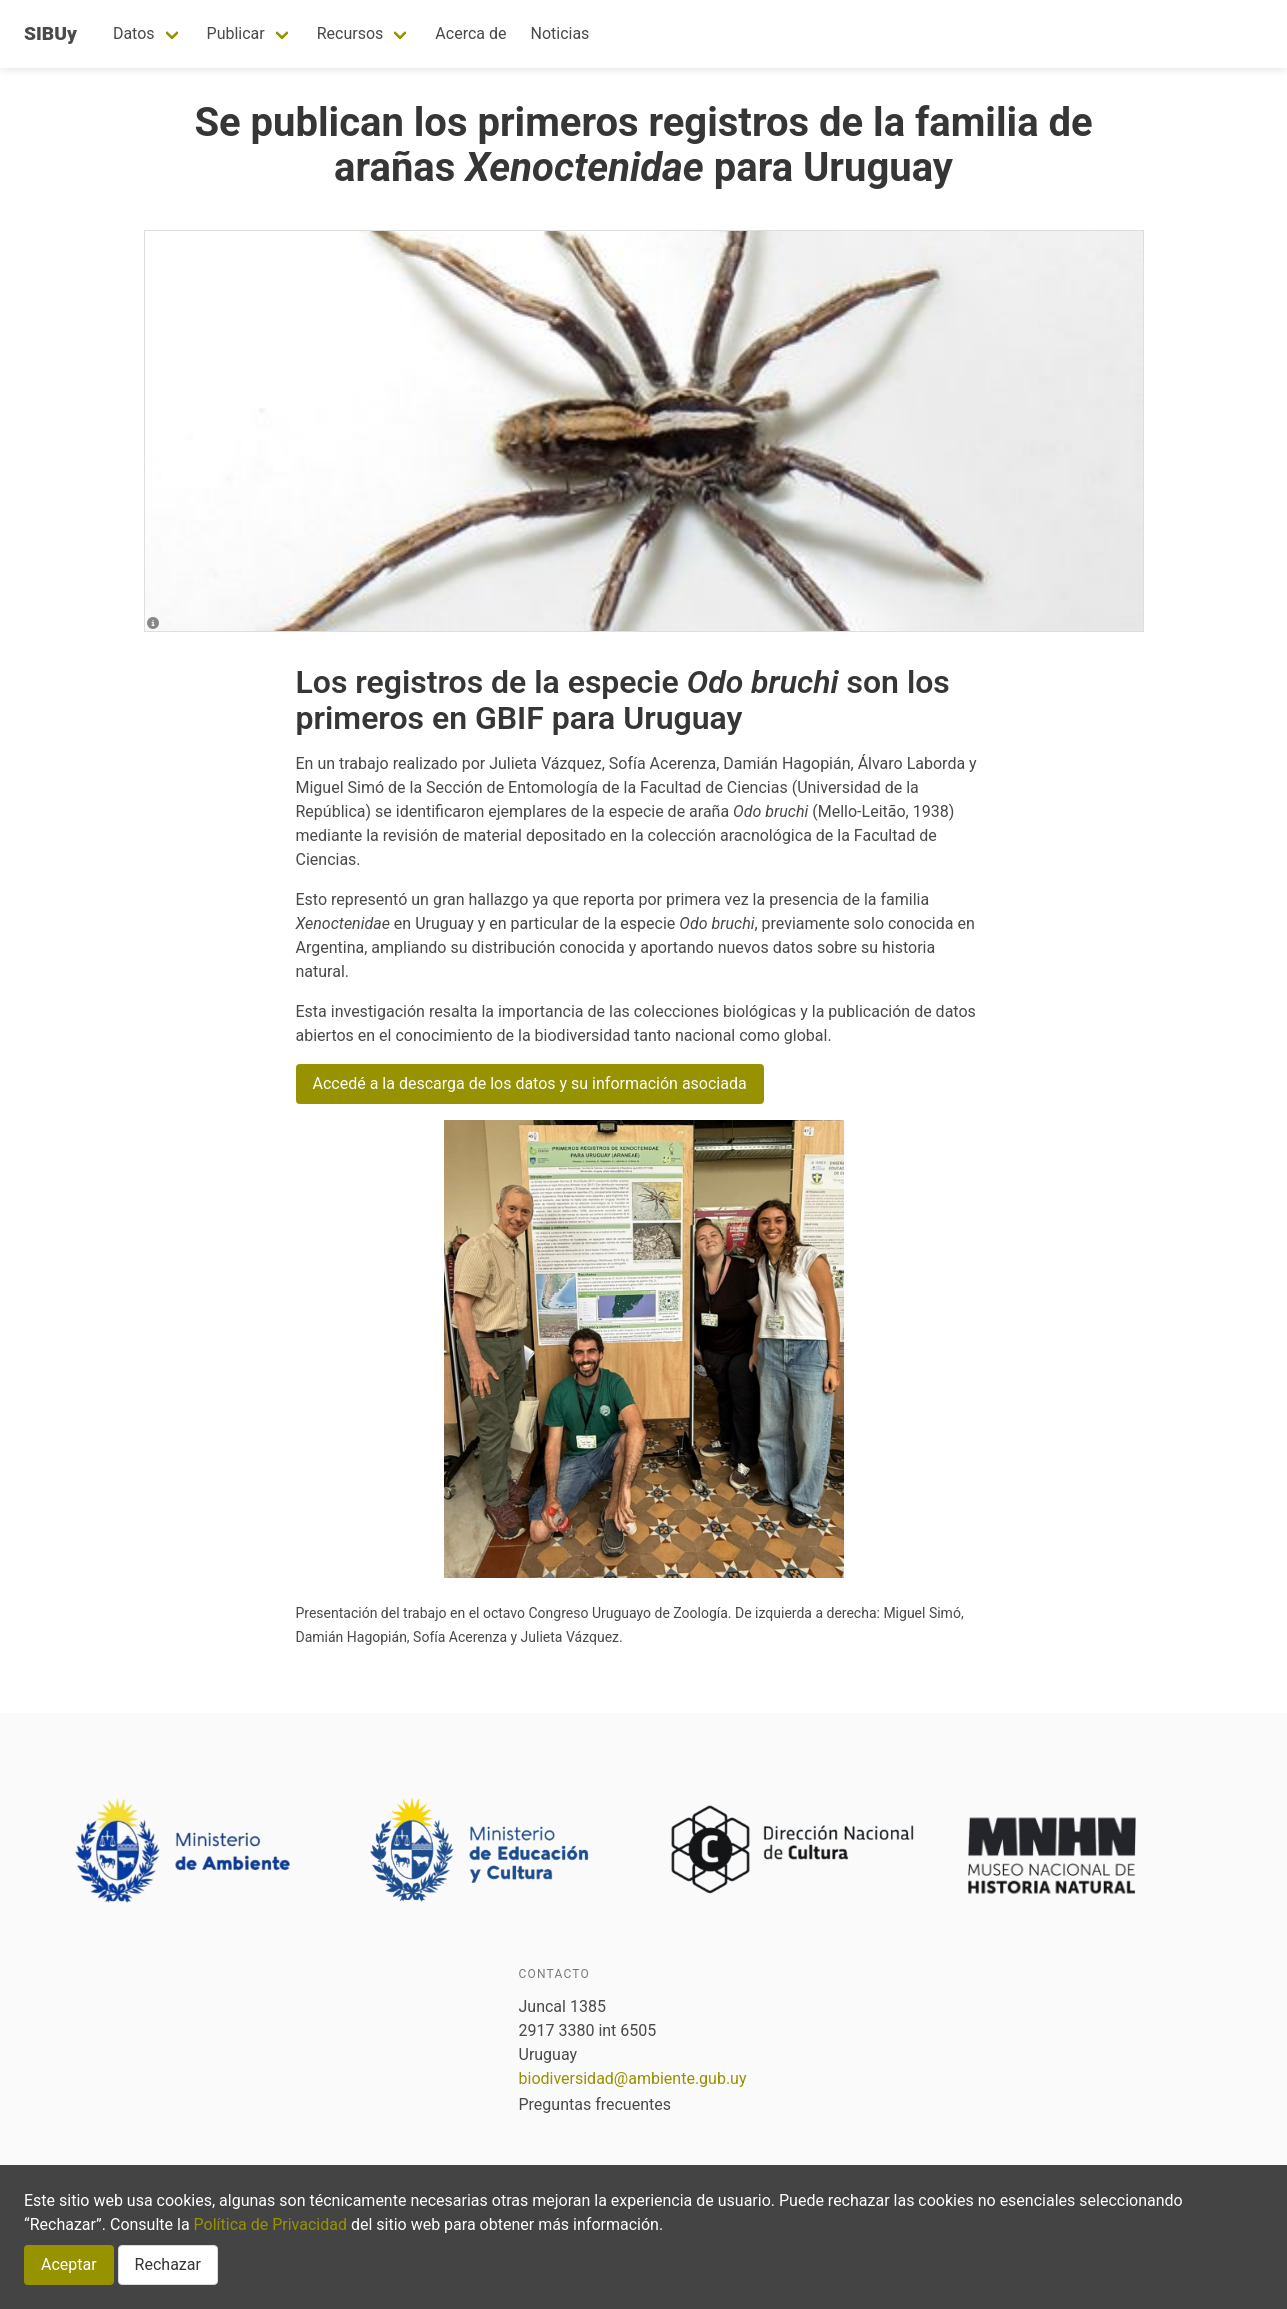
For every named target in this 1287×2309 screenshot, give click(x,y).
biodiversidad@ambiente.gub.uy (633, 2078)
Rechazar (168, 2264)
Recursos (350, 33)
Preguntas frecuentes (595, 2104)
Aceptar (69, 2264)
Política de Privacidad (270, 2224)
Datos (134, 33)
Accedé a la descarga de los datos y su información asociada (530, 1083)
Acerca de (470, 33)
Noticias (559, 33)
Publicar (236, 33)
